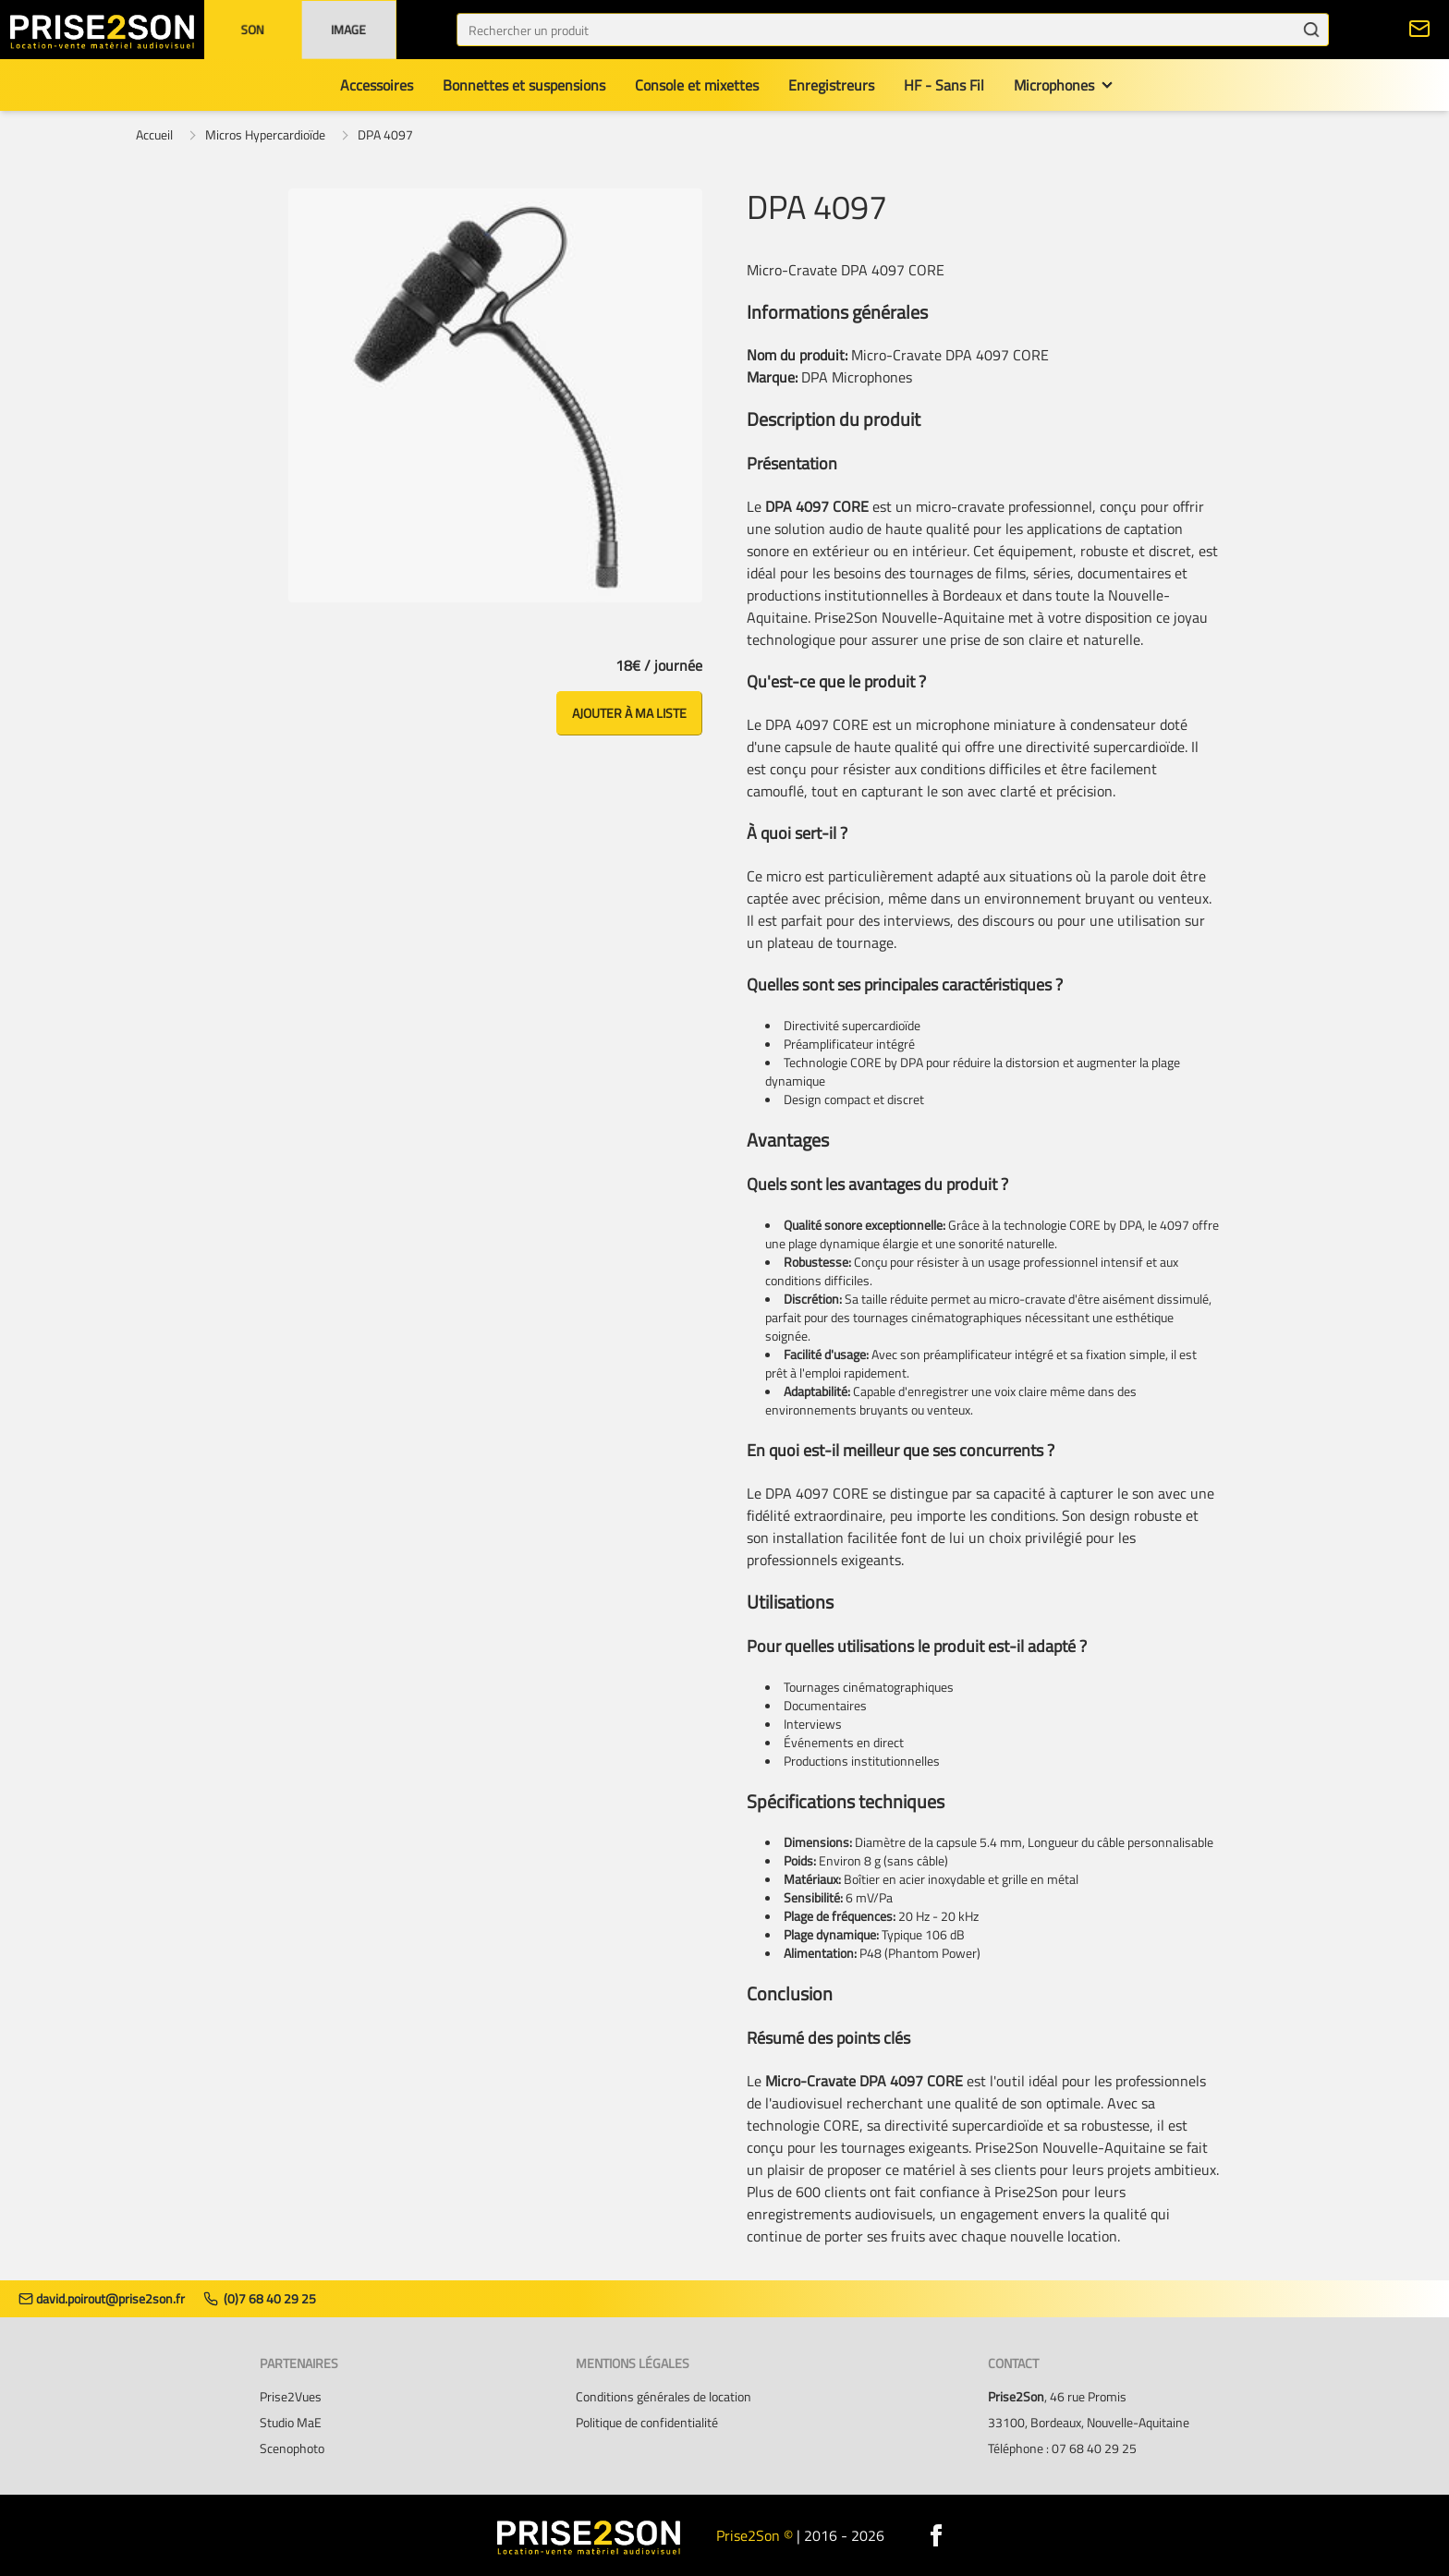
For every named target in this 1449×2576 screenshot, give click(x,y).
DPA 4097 (385, 135)
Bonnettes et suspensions (524, 85)
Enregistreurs (831, 85)
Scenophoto (292, 2448)
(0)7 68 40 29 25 (259, 2299)
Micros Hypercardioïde (265, 135)
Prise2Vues (291, 2397)
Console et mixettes (697, 85)
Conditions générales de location (663, 2397)
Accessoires (376, 85)
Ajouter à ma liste (629, 713)
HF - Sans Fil (944, 85)
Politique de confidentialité (647, 2422)
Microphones (1054, 85)
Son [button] (252, 29)
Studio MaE (291, 2422)
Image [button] (348, 29)
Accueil (154, 135)
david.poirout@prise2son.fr (101, 2299)
